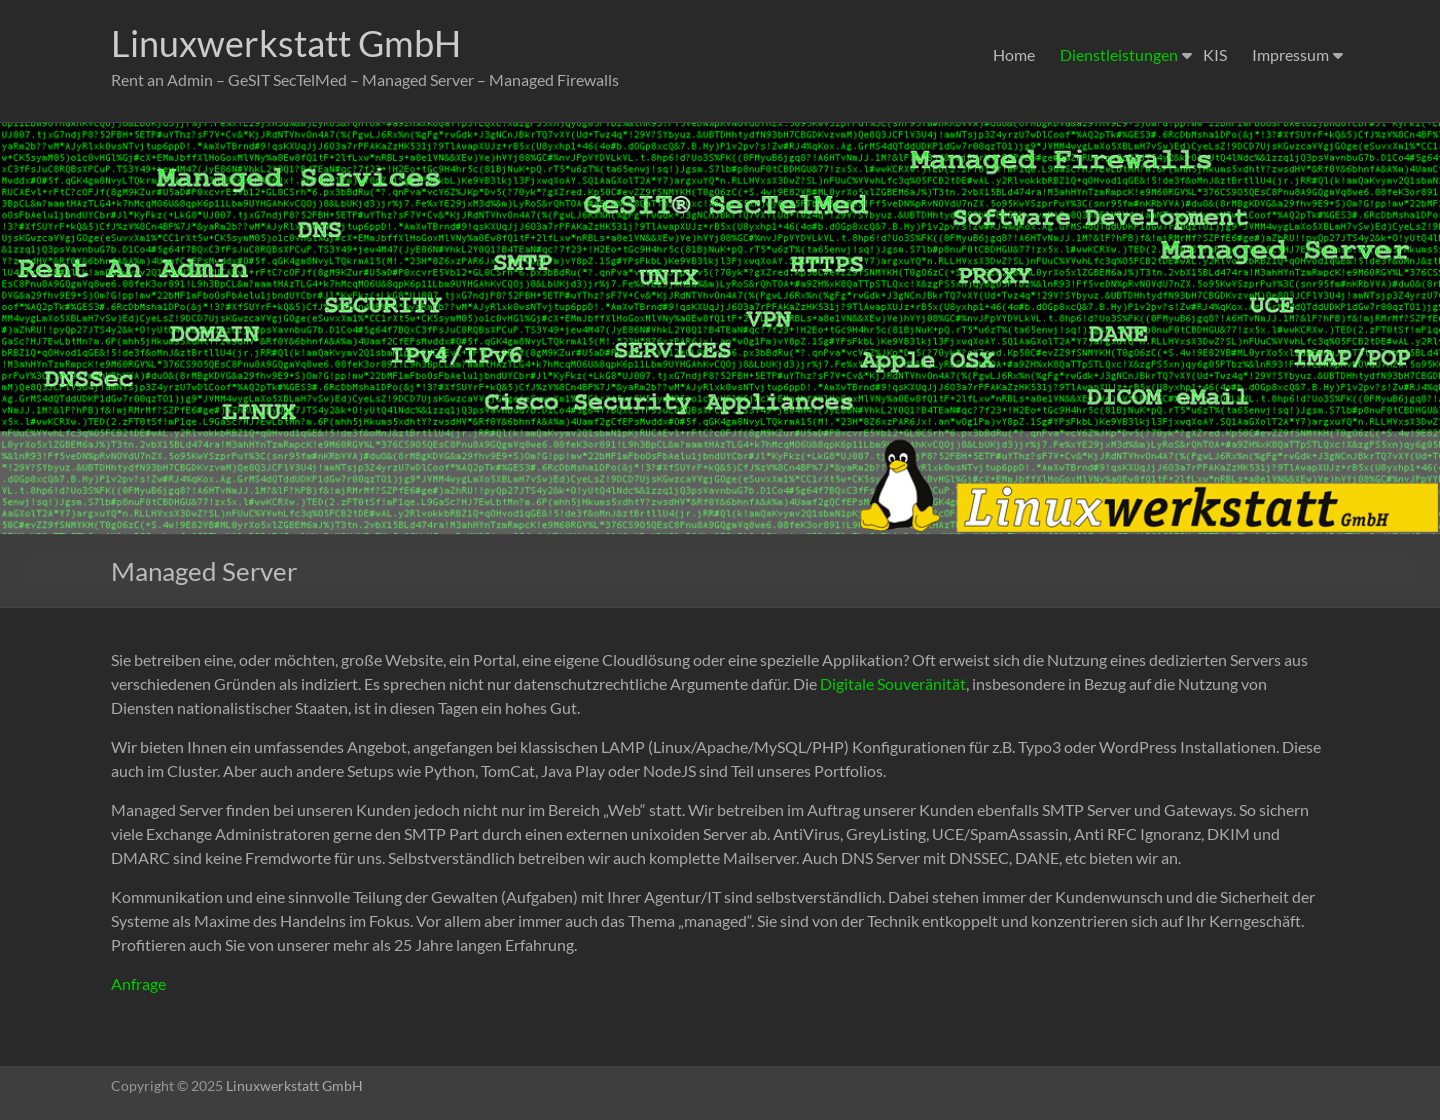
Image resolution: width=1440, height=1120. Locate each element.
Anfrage (138, 983)
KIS (1215, 54)
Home (1014, 54)
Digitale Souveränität (893, 683)
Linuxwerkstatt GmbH (286, 43)
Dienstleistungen (1119, 54)
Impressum (1290, 54)
